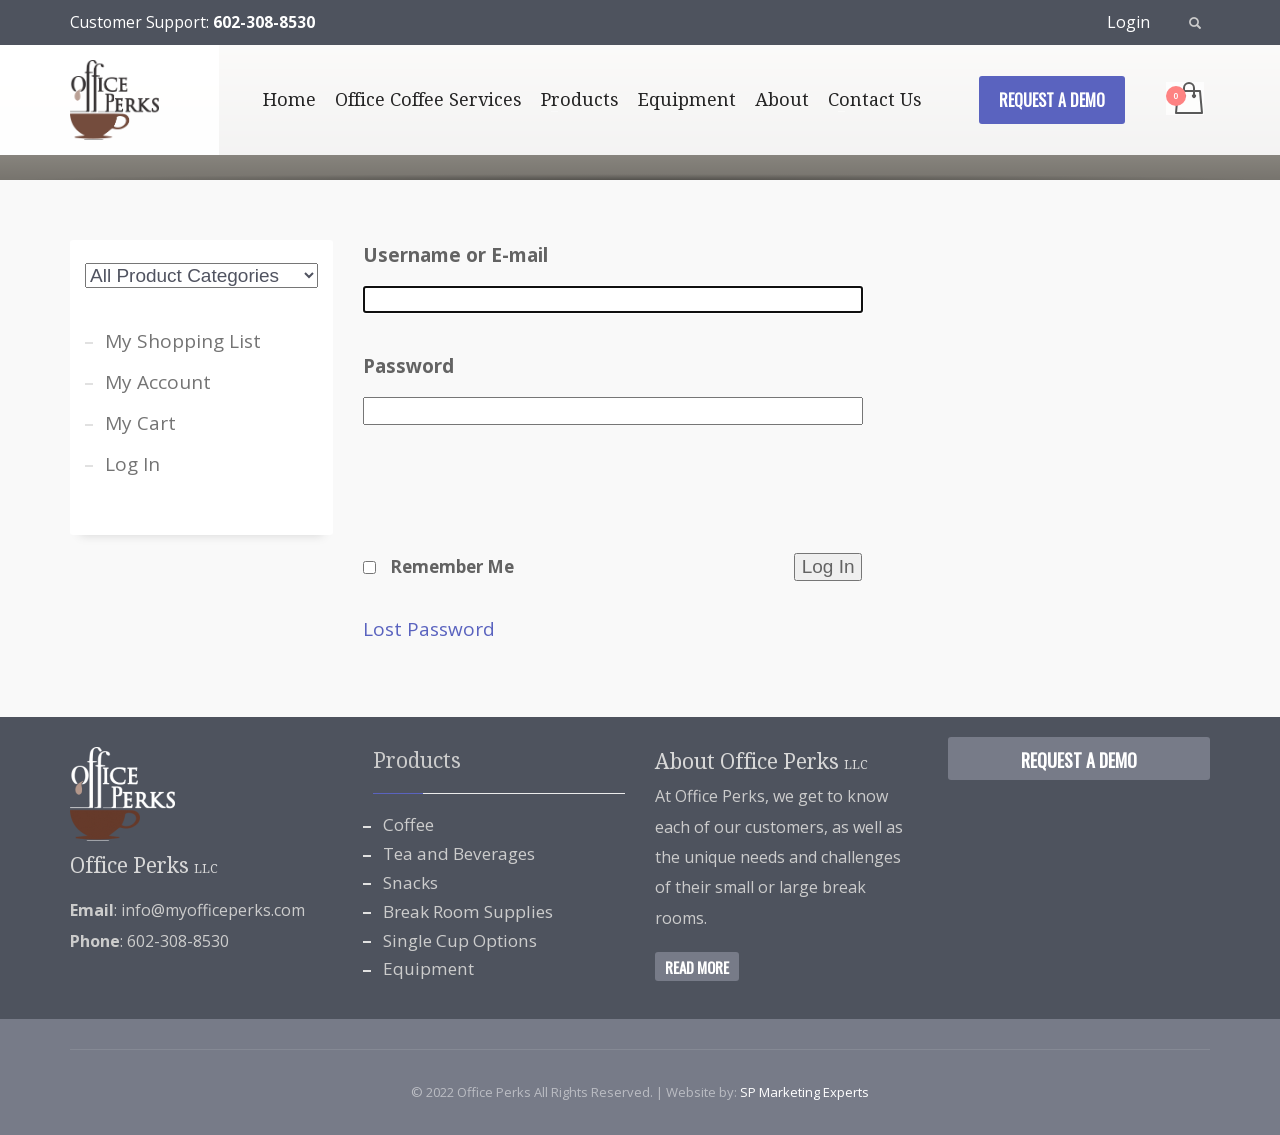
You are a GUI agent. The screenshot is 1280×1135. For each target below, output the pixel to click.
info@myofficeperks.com (213, 910)
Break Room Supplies (468, 911)
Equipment (428, 968)
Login (1128, 22)
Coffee (408, 824)
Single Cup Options (460, 940)
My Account (158, 382)
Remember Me (452, 566)
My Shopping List (183, 341)
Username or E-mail (455, 255)
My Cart (140, 423)
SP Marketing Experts (804, 1092)
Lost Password (429, 629)
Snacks (410, 882)
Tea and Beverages (459, 853)
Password (408, 366)
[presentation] (515, 502)
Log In (132, 464)
